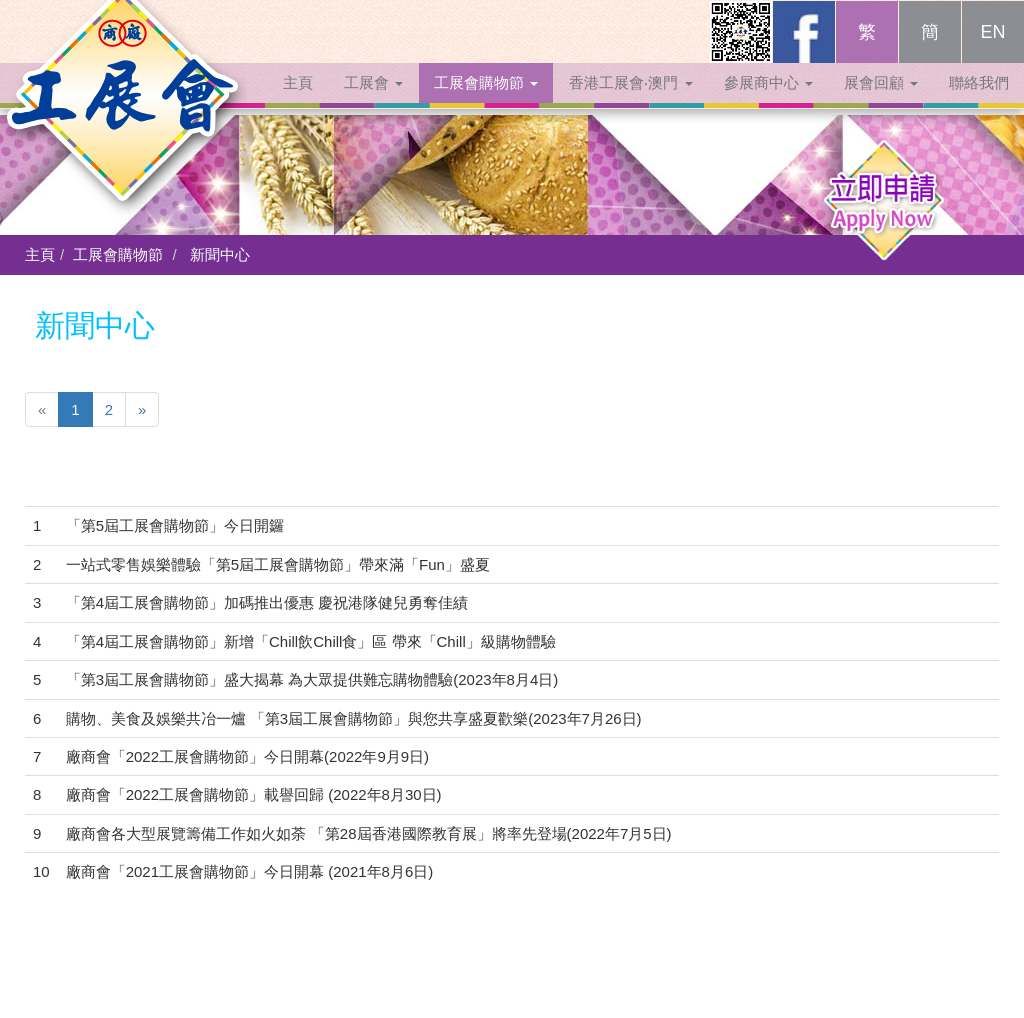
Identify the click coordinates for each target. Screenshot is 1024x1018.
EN (992, 52)
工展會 (373, 102)
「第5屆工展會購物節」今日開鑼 (175, 525)
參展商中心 (768, 102)
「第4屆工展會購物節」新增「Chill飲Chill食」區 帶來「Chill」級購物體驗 (311, 641)
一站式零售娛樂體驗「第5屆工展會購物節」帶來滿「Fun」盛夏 (278, 564)
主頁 (298, 102)
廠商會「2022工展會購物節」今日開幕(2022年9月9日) (247, 756)
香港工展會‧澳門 (630, 102)
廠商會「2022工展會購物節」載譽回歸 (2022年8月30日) (254, 794)
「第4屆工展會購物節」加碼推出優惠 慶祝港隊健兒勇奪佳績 (267, 602)
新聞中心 (220, 254)
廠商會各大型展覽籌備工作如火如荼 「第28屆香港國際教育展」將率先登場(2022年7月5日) (369, 833)
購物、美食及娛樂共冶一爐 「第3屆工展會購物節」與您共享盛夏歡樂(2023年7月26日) (354, 718)
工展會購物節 (486, 102)
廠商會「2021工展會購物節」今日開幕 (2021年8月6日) (250, 871)
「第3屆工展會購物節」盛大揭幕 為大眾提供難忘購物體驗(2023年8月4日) (312, 679)
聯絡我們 (979, 102)
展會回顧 (881, 102)
